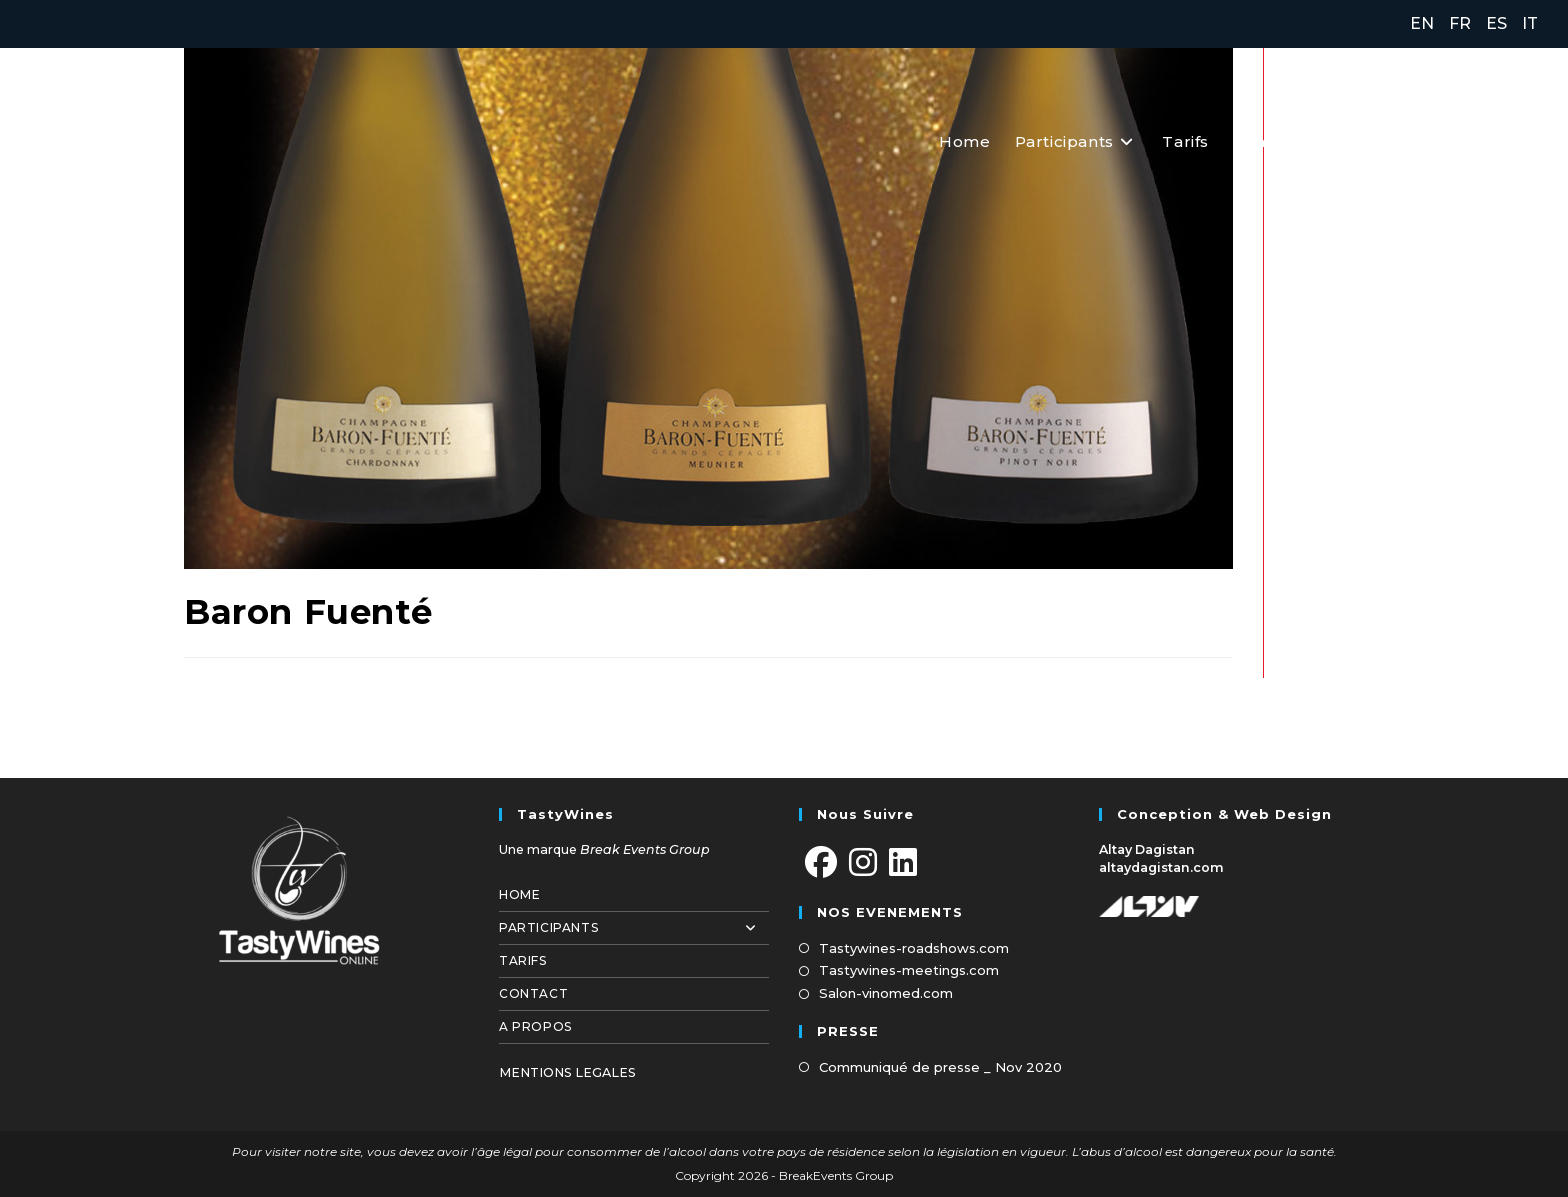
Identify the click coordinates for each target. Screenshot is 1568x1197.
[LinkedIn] (903, 863)
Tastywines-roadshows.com (914, 948)
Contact (533, 993)
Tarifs (523, 960)
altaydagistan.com (1161, 867)
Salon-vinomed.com (886, 993)
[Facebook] (821, 863)
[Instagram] (863, 863)
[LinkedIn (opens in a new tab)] (1525, 140)
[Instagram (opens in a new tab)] (1484, 140)
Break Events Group (645, 849)
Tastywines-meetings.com (909, 970)
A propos (535, 1026)
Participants (634, 928)
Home (519, 894)
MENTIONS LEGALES (567, 1072)
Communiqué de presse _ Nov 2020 (940, 1067)
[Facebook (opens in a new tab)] (1441, 140)
